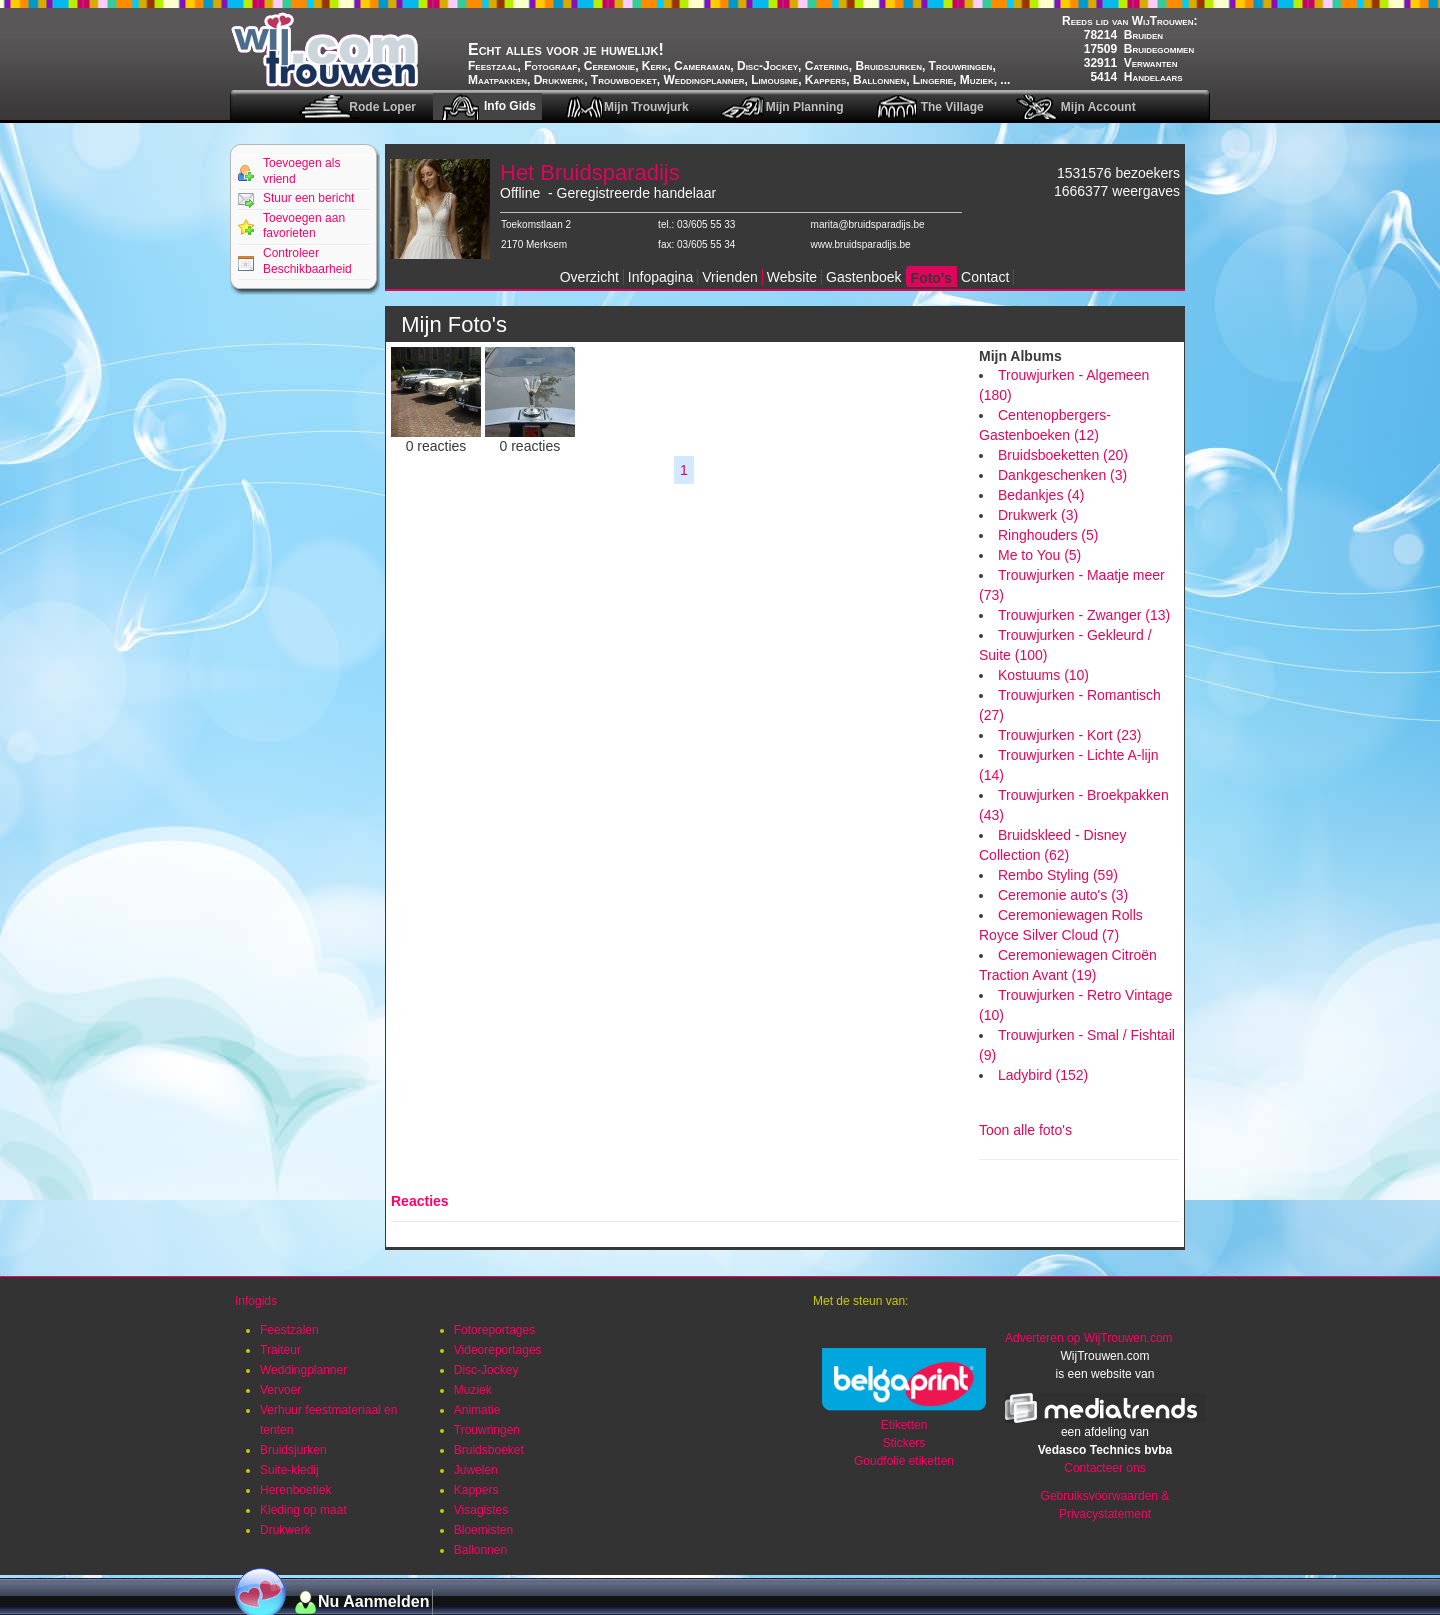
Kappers (476, 1490)
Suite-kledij (289, 1470)
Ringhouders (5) (1048, 535)
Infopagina (660, 277)
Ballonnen (480, 1550)
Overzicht (589, 277)
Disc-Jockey (486, 1370)
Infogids (256, 1301)
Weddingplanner (303, 1370)
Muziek (473, 1390)
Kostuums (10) (1043, 675)
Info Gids (510, 106)
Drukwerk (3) (1038, 515)
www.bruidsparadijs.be (861, 244)
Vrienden (730, 277)
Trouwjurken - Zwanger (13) (1084, 615)
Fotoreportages (494, 1330)
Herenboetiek (295, 1490)
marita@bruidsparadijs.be (868, 224)
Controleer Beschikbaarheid (307, 261)
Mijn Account (1098, 107)
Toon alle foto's (1025, 1130)
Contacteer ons (1104, 1468)
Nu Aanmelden (373, 1601)
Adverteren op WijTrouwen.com (1089, 1338)
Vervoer (280, 1390)
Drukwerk (285, 1530)
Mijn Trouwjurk (646, 107)
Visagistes (481, 1510)
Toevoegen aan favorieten (304, 226)
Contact (985, 277)
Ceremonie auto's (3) (1063, 895)
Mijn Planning (805, 107)
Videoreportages (498, 1350)
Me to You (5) (1039, 555)
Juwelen (476, 1470)
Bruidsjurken (293, 1450)
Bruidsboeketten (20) (1063, 455)
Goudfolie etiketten (904, 1461)
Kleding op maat (303, 1510)
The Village (952, 107)
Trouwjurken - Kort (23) (1069, 735)
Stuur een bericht (308, 198)
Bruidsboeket (489, 1450)
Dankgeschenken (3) (1062, 475)
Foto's (931, 278)
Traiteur (280, 1350)
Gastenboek (864, 277)
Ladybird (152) (1043, 1075)
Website (792, 277)
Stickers (904, 1443)
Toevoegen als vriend (301, 171)
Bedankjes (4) (1041, 495)
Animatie (477, 1410)
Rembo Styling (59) (1058, 875)
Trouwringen (487, 1430)
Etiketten (904, 1425)
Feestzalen (289, 1330)
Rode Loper (382, 107)
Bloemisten (483, 1530)
